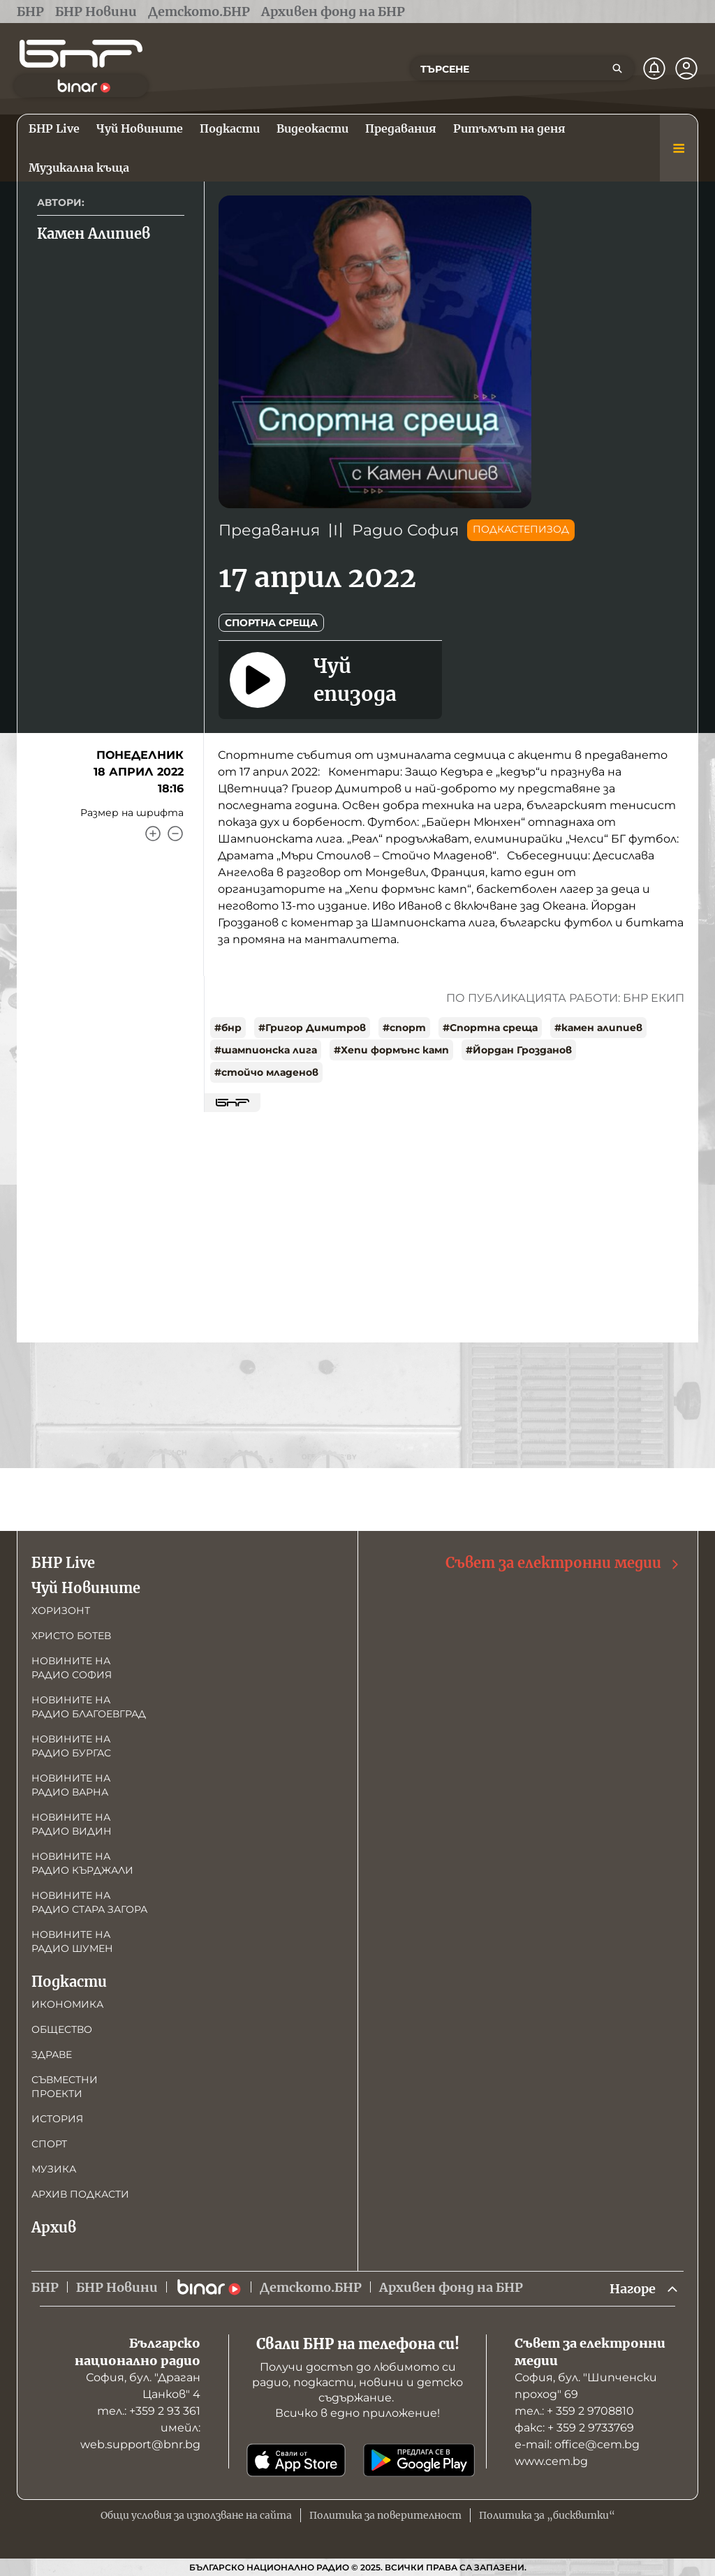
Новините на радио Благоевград (88, 1707)
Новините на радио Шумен (72, 1941)
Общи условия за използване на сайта (196, 2515)
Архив (53, 2227)
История (57, 2118)
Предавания (269, 530)
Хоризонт (60, 1610)
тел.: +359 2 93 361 (148, 2411)
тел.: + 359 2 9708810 (574, 2411)
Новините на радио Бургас (71, 1746)
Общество (61, 2029)
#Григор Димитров (312, 1027)
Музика (53, 2169)
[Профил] (686, 68)
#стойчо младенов (266, 1072)
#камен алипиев (598, 1027)
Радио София (405, 530)
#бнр (228, 1027)
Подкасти (69, 1981)
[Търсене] (617, 68)
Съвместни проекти (64, 2086)
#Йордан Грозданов (519, 1050)
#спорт (404, 1027)
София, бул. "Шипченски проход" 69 (586, 2386)
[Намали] (175, 833)
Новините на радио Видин (71, 1824)
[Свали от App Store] (296, 2460)
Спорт (49, 2144)
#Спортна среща (490, 1027)
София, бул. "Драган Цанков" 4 (143, 2386)
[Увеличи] (153, 833)
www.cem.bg (551, 2461)
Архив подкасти (80, 2194)
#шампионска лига (265, 1050)
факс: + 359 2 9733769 (574, 2427)
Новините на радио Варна (70, 1785)
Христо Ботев (71, 1635)
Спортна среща (271, 622)
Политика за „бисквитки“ (547, 2515)
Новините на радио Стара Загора (89, 1902)
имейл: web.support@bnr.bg (140, 2436)
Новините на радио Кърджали (82, 1863)
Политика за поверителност (385, 2515)
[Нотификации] (654, 68)
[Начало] (81, 54)
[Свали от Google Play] (419, 2460)
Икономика (67, 2004)
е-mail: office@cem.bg (577, 2444)
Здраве (51, 2054)
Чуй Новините (85, 1588)
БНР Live (63, 1562)
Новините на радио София (71, 1668)
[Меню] (679, 148)
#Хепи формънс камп (391, 1050)
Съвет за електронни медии (563, 1563)
